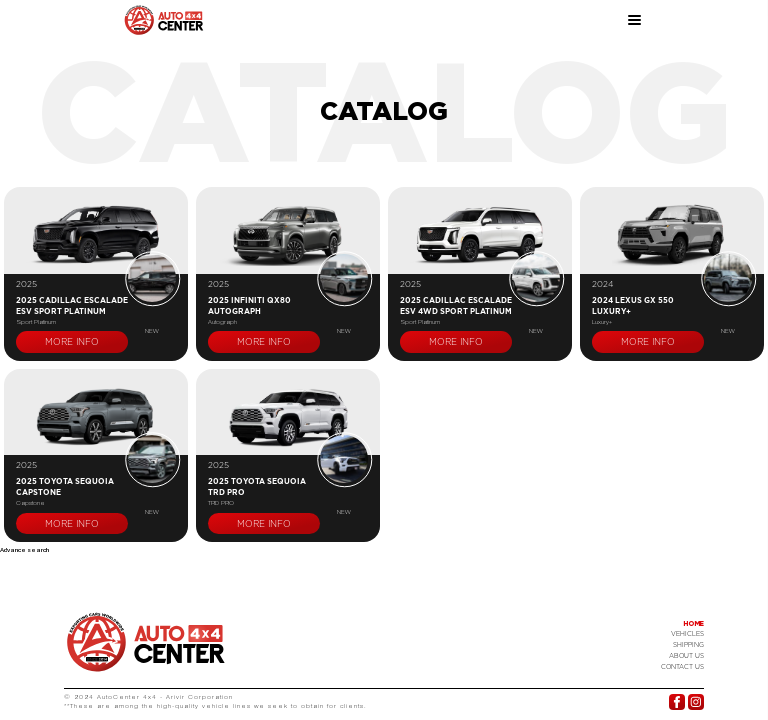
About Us (686, 656)
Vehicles (687, 634)
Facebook (677, 702)
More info (72, 341)
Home (693, 624)
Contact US (682, 667)
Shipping (688, 645)
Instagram (696, 702)
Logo (146, 642)
